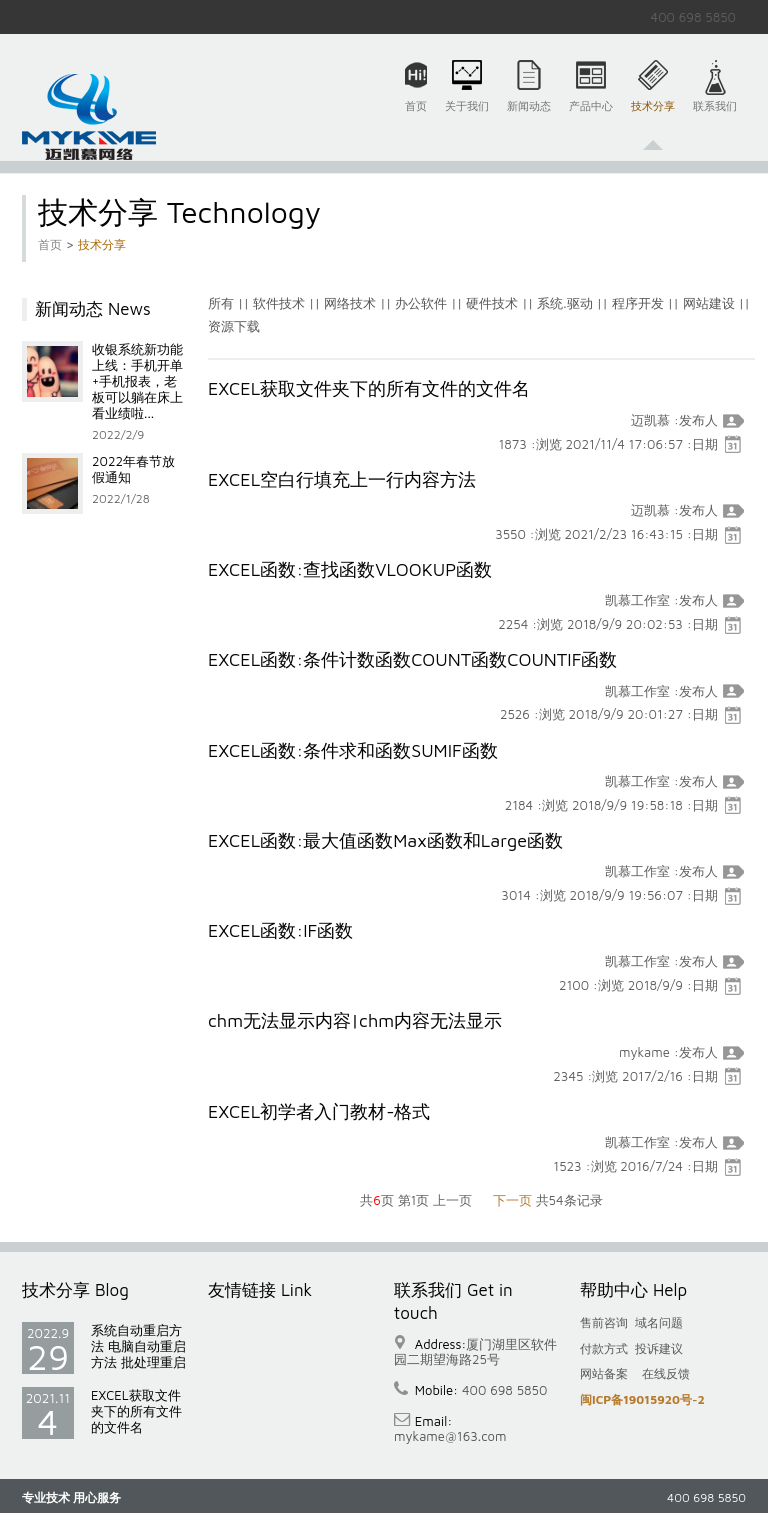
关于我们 (467, 117)
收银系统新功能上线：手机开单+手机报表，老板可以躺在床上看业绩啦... (137, 381)
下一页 (512, 1200)
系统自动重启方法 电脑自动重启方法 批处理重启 (138, 1346)
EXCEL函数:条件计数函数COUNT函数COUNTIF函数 (412, 659)
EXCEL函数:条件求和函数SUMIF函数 (353, 750)
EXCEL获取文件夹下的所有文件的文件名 (369, 388)
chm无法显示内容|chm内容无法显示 (355, 1020)
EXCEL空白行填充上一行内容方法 (342, 479)
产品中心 (591, 117)
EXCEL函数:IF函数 (280, 930)
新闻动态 (529, 117)
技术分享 (653, 117)
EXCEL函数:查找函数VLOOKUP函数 (350, 569)
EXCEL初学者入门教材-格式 (319, 1111)
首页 (416, 117)
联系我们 (715, 117)
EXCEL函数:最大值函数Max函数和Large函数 (385, 840)
